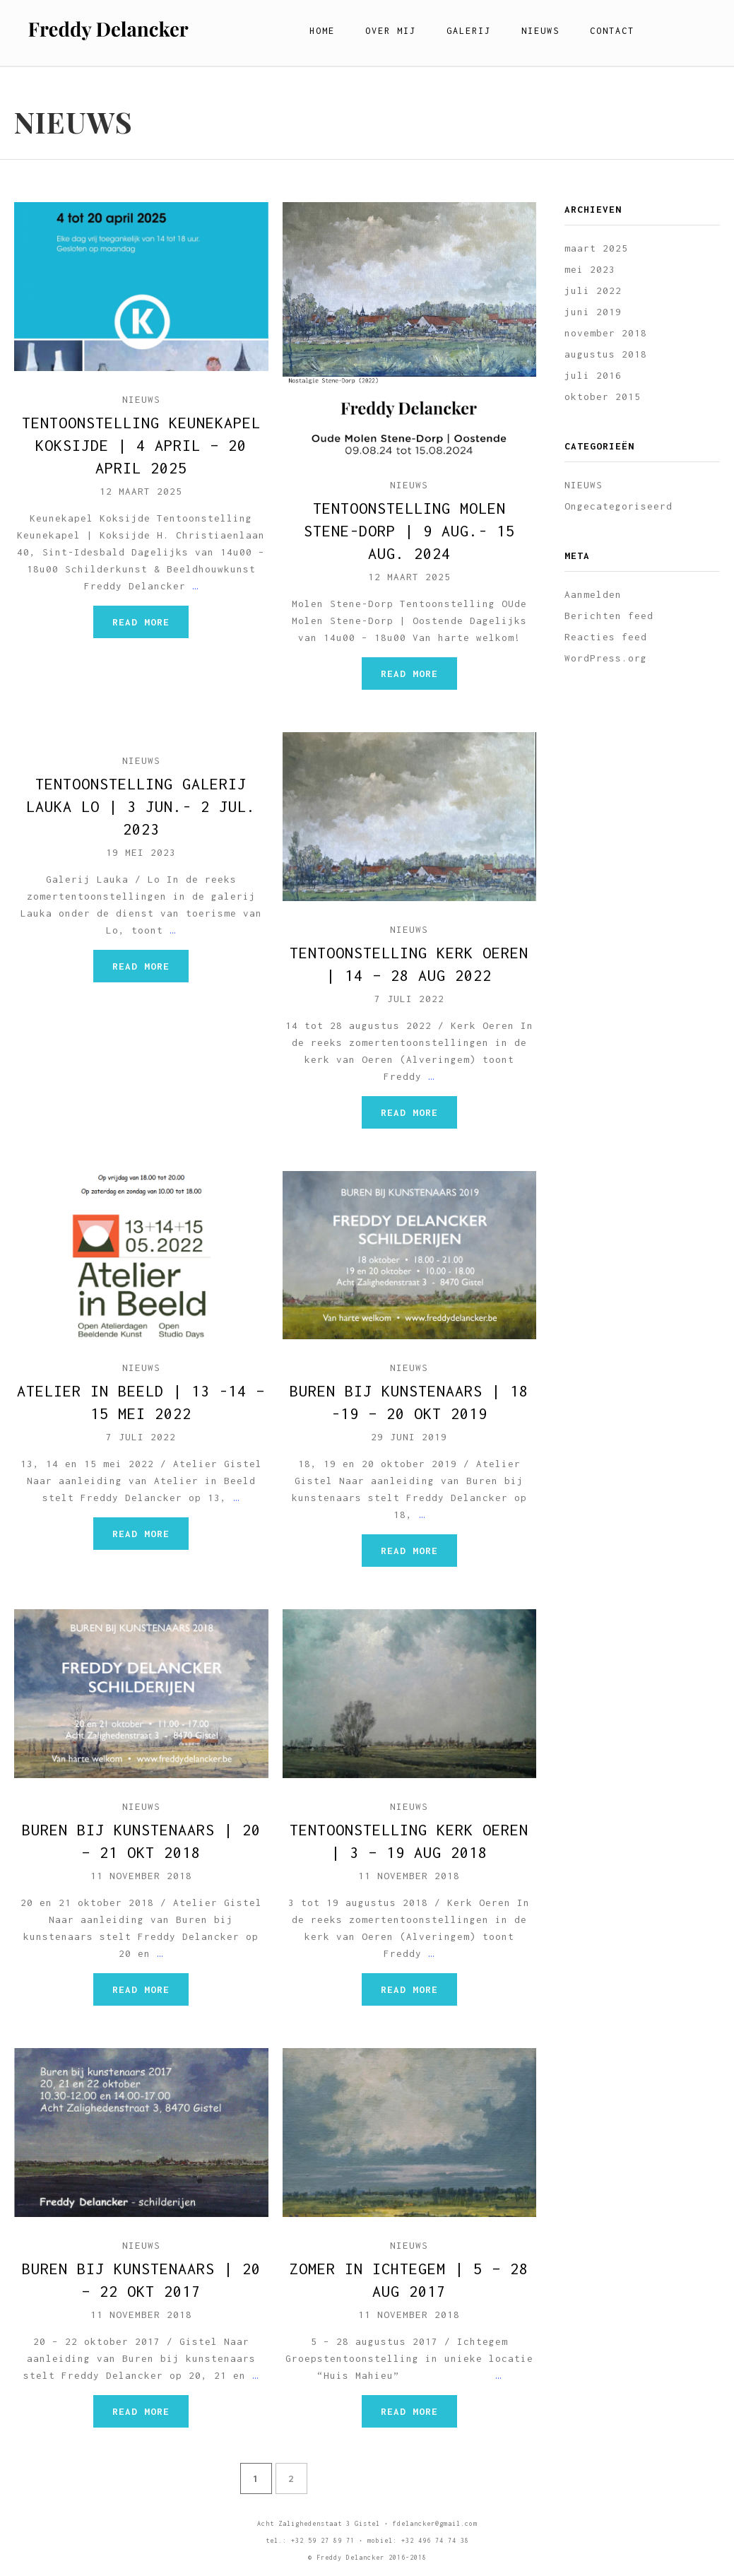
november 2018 (605, 333)
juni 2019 (593, 311)
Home (322, 30)
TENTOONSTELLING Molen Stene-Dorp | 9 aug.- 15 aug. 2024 (409, 531)
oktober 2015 (602, 396)
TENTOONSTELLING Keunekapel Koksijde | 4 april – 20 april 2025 (141, 445)
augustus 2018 (605, 354)
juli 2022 (593, 290)
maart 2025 (596, 248)
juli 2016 (593, 375)
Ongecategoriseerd (618, 506)
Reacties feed (605, 636)
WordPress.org (605, 658)
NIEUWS (141, 399)
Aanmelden (593, 594)
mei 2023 (589, 269)
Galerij (468, 30)
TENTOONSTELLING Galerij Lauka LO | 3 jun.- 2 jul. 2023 (141, 806)
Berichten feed (608, 615)
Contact (612, 30)
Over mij (390, 30)
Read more (141, 622)
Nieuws (540, 30)
